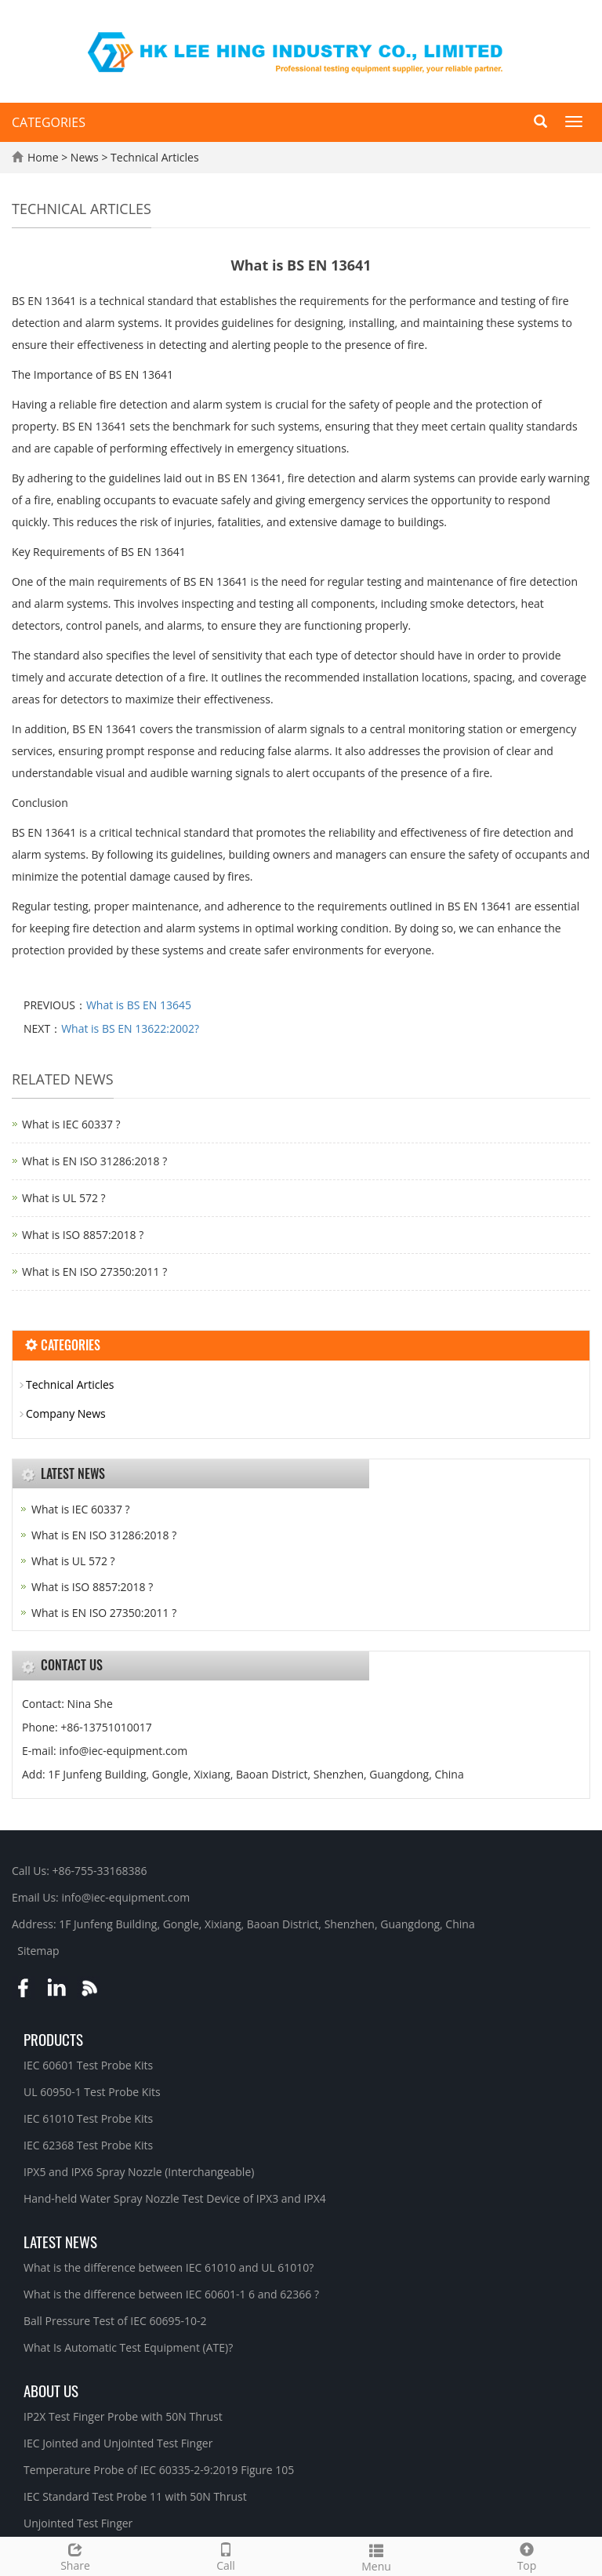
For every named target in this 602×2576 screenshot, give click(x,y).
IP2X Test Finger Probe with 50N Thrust (123, 2416)
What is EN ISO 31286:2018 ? (94, 1161)
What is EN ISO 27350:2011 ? (94, 1271)
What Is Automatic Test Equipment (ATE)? (128, 2347)
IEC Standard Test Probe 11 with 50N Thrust (135, 2496)
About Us (51, 2390)
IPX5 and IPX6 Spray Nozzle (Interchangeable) (139, 2171)
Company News (66, 1413)
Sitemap (38, 1950)
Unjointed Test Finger (78, 2523)
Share (75, 2555)
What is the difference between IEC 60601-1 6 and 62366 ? (171, 2294)
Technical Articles (152, 157)
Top (527, 2555)
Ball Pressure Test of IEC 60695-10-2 (115, 2320)
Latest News (60, 2241)
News (86, 157)
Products (53, 2039)
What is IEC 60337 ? (71, 1124)
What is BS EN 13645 (138, 1004)
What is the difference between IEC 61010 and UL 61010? (169, 2267)
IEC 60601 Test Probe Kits (88, 2065)
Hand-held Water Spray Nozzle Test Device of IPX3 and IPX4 (175, 2198)
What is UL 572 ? (64, 1197)
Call (225, 2555)
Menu (376, 2556)
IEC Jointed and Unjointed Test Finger (118, 2443)
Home (43, 157)
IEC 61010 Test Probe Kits (88, 2118)
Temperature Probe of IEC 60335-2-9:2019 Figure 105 (159, 2469)
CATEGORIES (48, 122)
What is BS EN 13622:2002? (130, 1028)
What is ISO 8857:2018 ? (82, 1234)
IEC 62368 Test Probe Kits (88, 2145)
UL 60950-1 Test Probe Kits (92, 2091)
